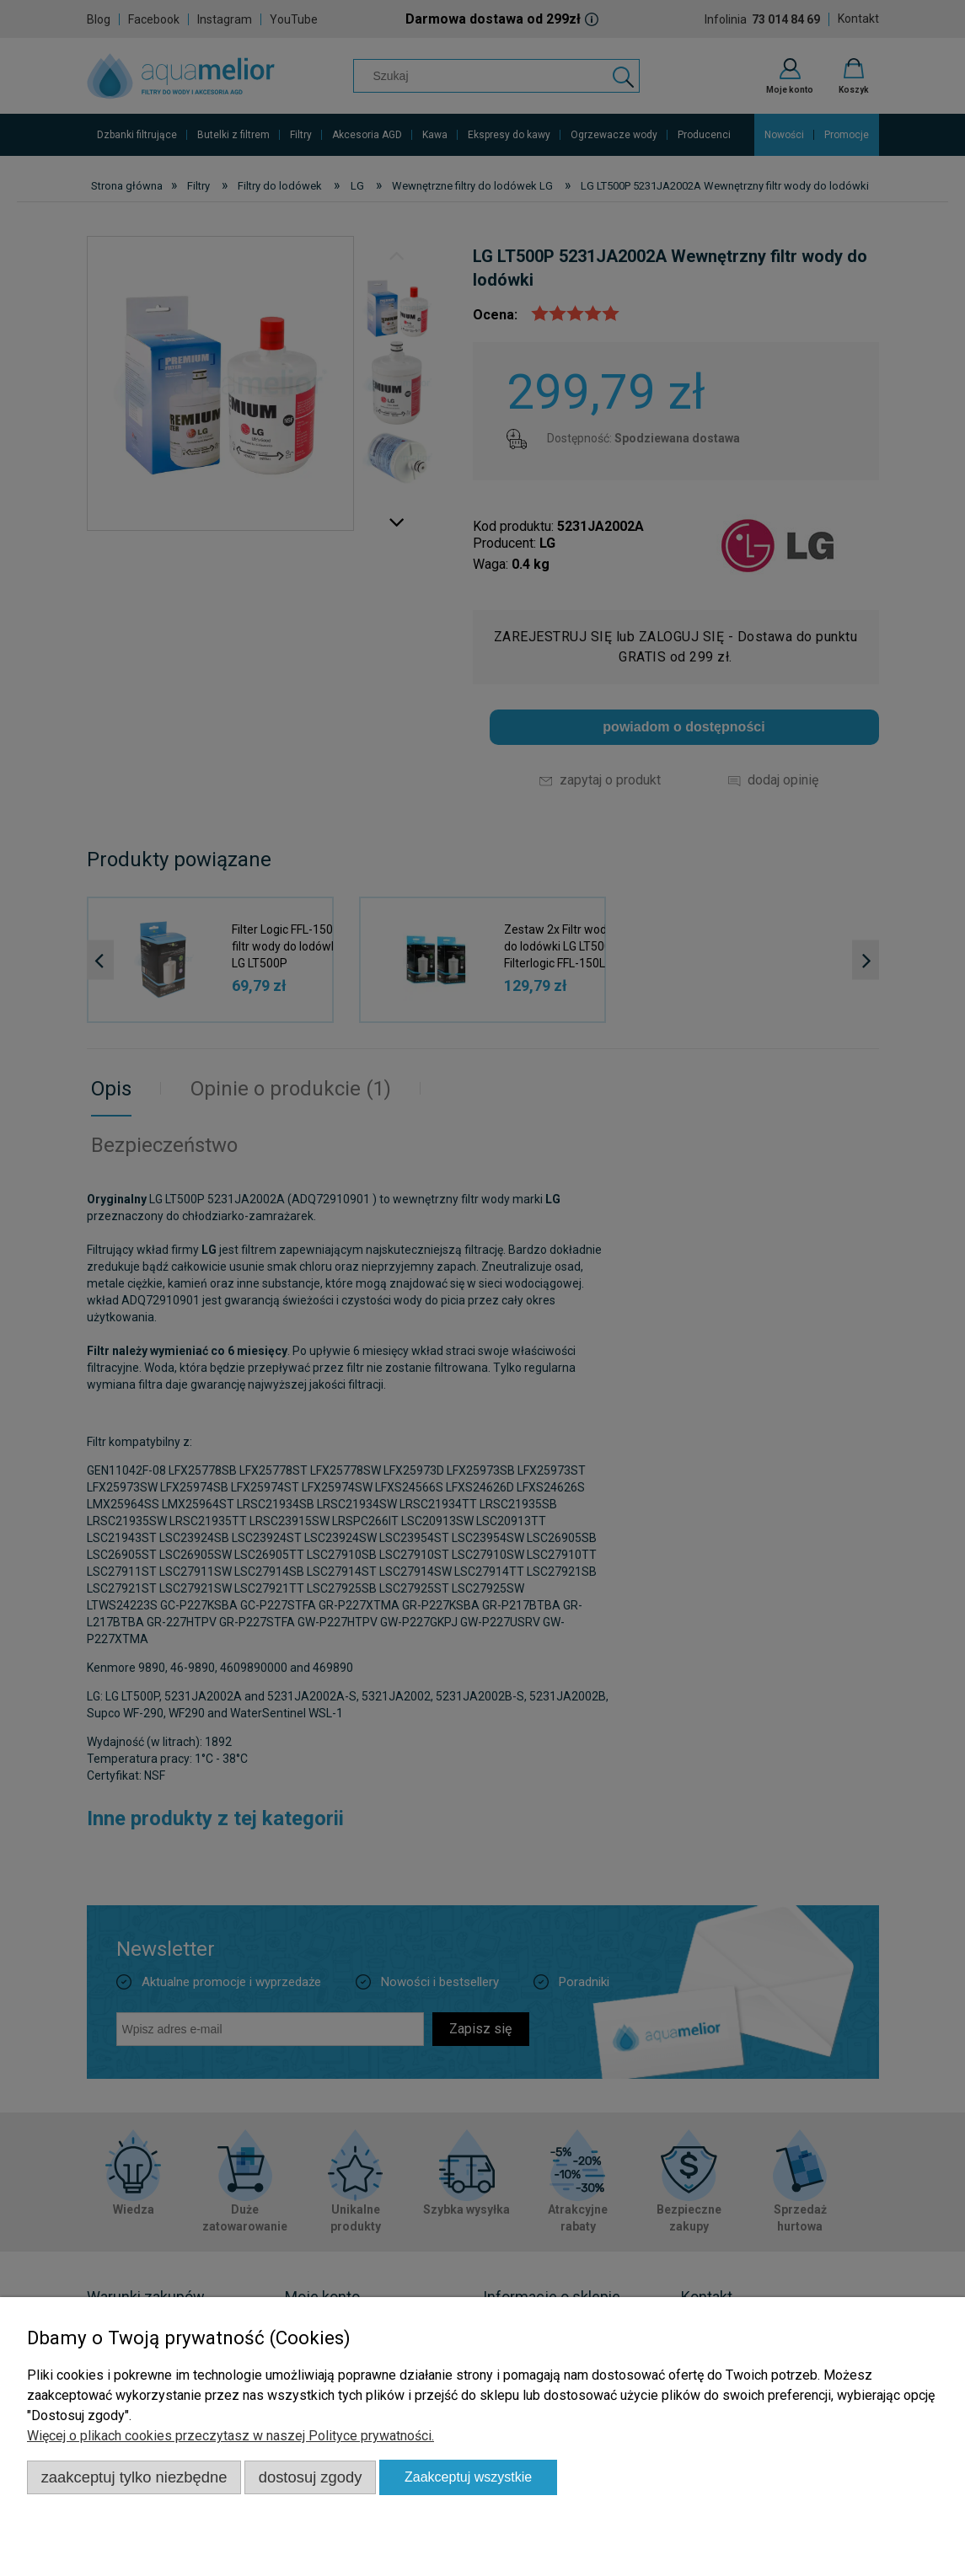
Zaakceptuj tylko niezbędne (134, 2477)
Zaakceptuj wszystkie (468, 2477)
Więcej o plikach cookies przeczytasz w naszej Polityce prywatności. (230, 2436)
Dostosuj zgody (310, 2477)
